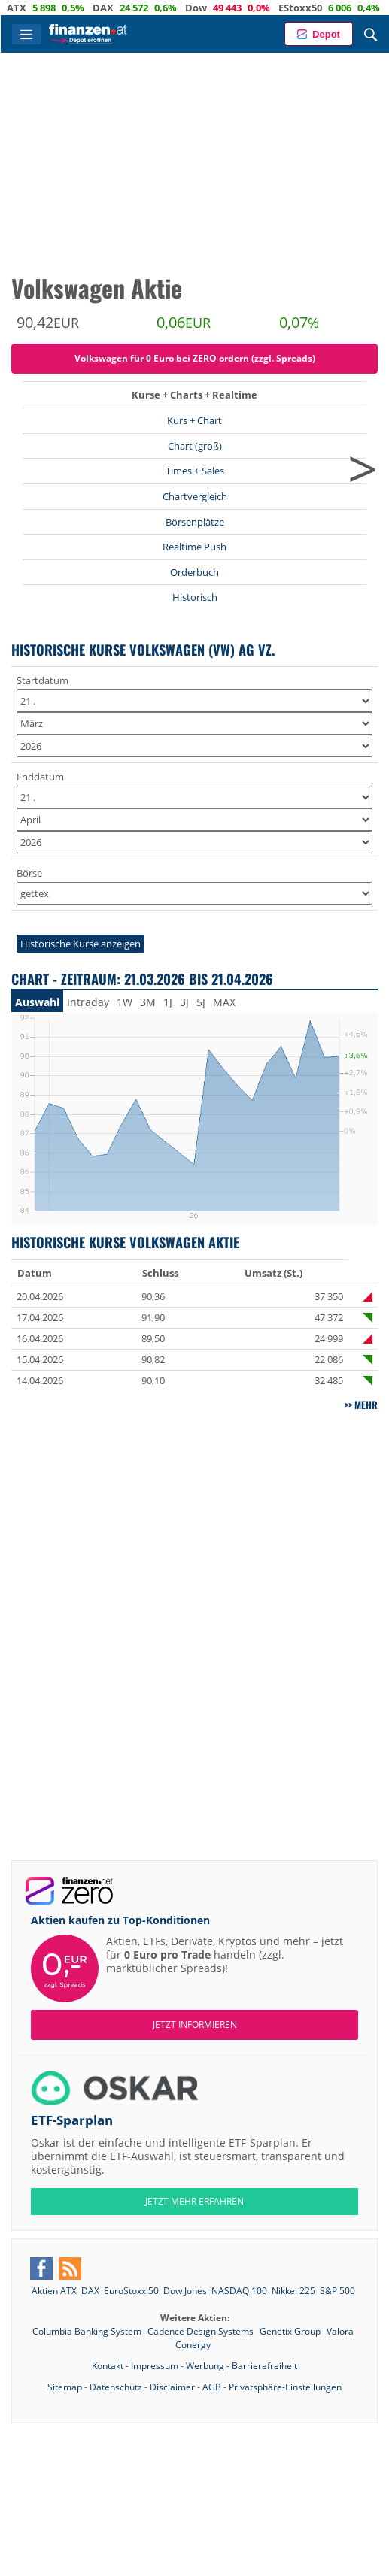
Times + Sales (195, 470)
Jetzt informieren (195, 2024)
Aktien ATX (54, 2290)
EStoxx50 (329, 7)
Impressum (154, 2365)
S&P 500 (337, 2290)
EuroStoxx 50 (131, 2290)
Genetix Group (291, 2331)
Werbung (205, 2365)
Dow (225, 7)
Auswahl (37, 1002)
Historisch (194, 597)
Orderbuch (194, 572)
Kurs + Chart (194, 420)
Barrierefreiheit (264, 2365)
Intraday (88, 1002)
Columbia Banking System (88, 2331)
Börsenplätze (195, 522)
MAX (224, 1002)
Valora (340, 2331)
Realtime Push (194, 546)
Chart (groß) (195, 446)
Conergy (193, 2344)
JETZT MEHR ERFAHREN (194, 2201)
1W (124, 1002)
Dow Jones (185, 2290)
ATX (45, 7)
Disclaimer (172, 2387)
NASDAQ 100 (239, 2290)
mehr (366, 1404)
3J (184, 1002)
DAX (131, 7)
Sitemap (64, 2387)
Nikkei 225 (293, 2290)
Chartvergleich (195, 496)
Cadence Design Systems (201, 2331)
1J (167, 1002)
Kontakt (107, 2365)
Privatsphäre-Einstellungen (285, 2387)
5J (200, 1002)
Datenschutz (116, 2387)
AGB (211, 2387)
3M (148, 1002)
